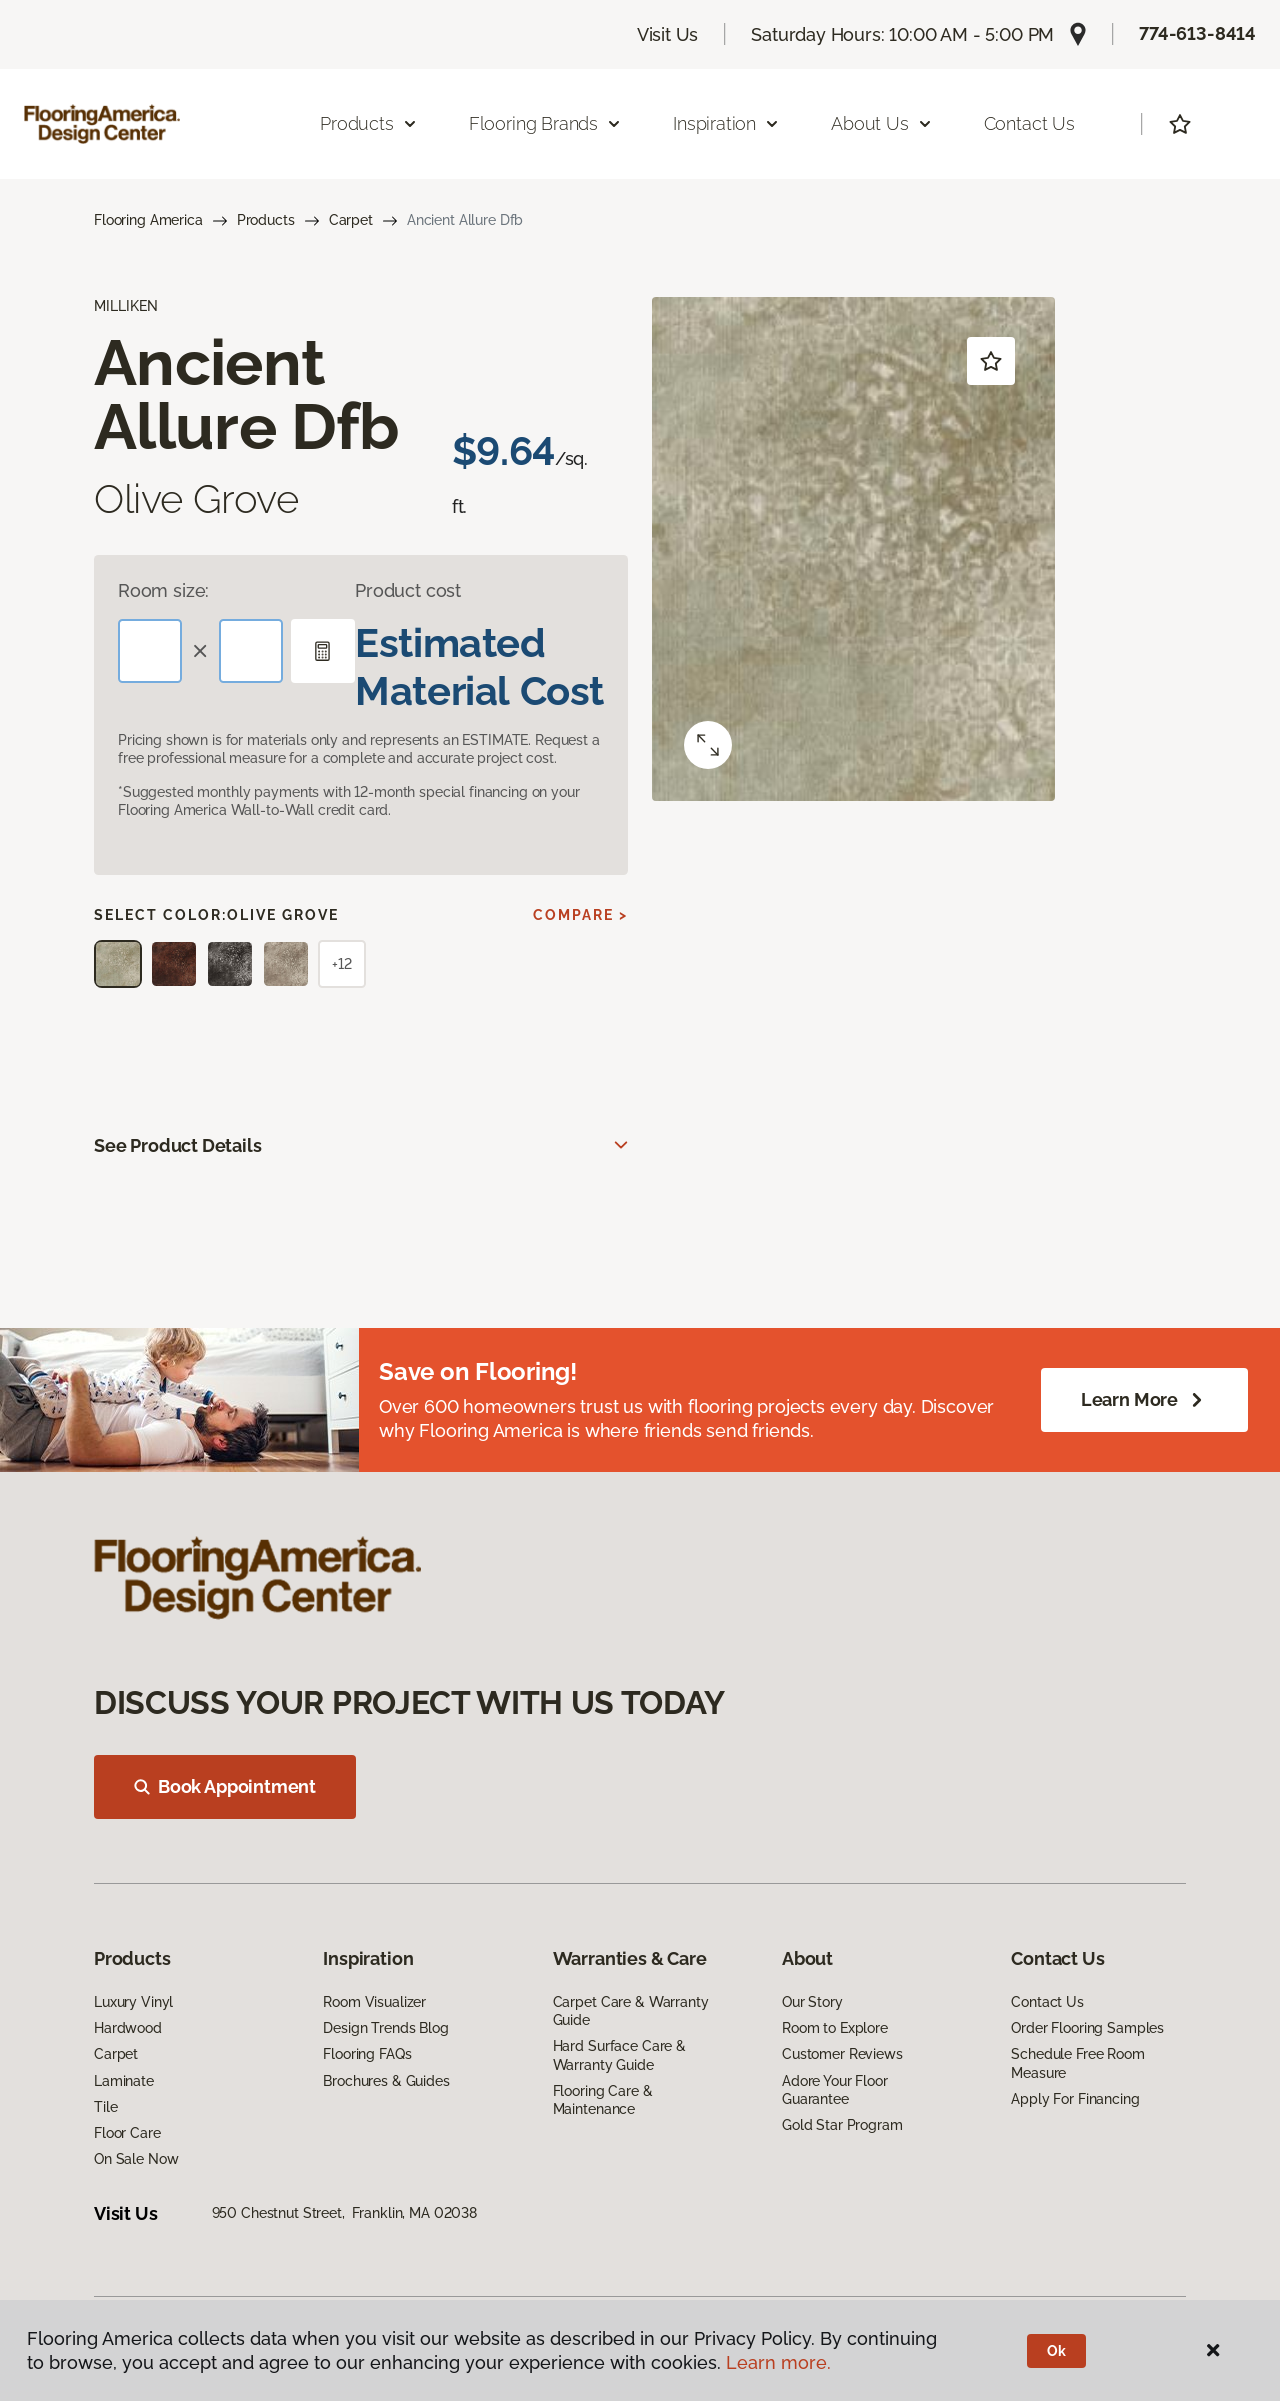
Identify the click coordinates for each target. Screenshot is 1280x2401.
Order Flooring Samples (1087, 2028)
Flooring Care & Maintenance (603, 2100)
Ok (1056, 2351)
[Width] (251, 651)
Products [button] (369, 123)
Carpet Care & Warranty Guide (631, 2011)
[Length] (150, 651)
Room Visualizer (374, 2002)
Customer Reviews (842, 2054)
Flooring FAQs (367, 2054)
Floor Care (127, 2133)
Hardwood (128, 2028)
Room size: (163, 590)
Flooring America (148, 220)
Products (266, 220)
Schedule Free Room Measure (1077, 2063)
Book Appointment (225, 1786)
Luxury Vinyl (133, 2002)
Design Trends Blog (385, 2028)
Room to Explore (835, 2028)
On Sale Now (136, 2159)
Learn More (1144, 1400)
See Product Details (178, 1145)
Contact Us (1029, 123)
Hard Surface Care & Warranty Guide (619, 2055)
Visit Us (668, 34)
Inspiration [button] (726, 123)
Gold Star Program (842, 2125)
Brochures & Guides (386, 2081)
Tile (105, 2107)
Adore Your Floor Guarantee (835, 2090)
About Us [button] (882, 123)
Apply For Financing (1075, 2099)
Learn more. (778, 2362)
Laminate (124, 2081)
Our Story (812, 2002)
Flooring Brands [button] (545, 123)
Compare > (580, 915)
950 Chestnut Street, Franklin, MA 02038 (344, 2213)
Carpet (351, 220)
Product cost (408, 590)
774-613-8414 (1197, 33)
